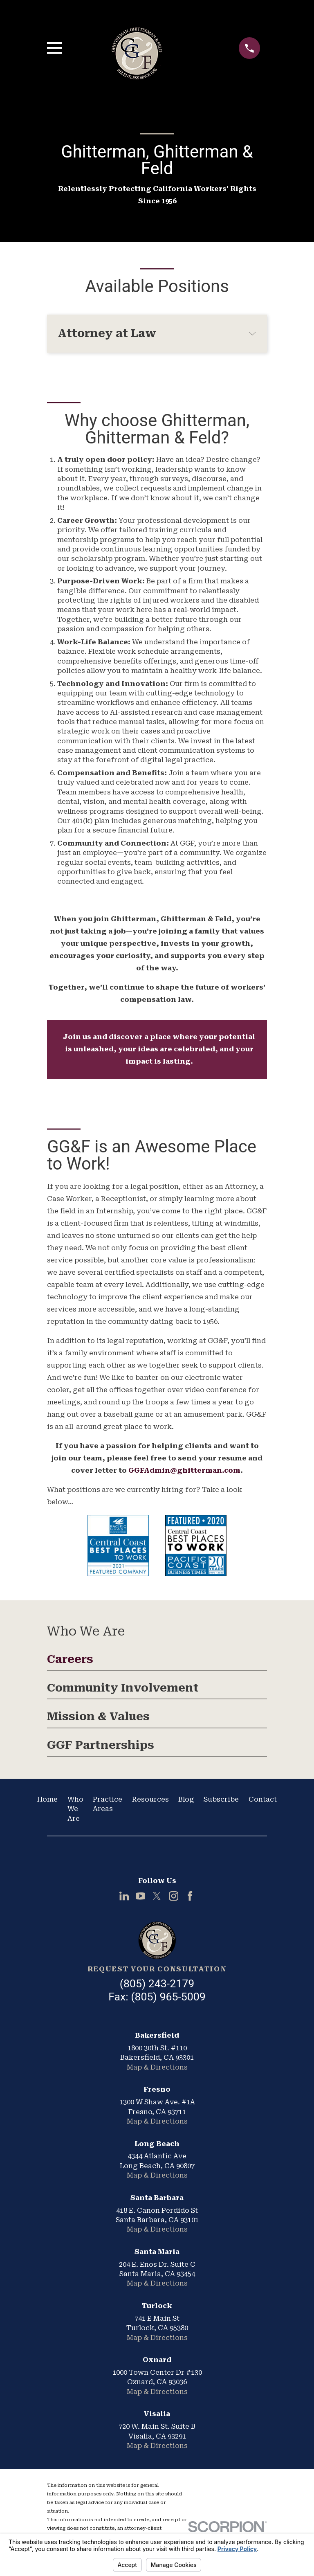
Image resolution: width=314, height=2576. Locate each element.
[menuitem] (157, 1662)
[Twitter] (156, 1896)
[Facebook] (190, 1896)
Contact (263, 1799)
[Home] (157, 1940)
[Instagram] (173, 1896)
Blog (186, 1799)
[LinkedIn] (124, 1896)
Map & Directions (157, 2067)
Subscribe (221, 1799)
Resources (150, 1799)
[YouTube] (140, 1896)
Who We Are (75, 1808)
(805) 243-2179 (157, 1983)
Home (47, 1799)
